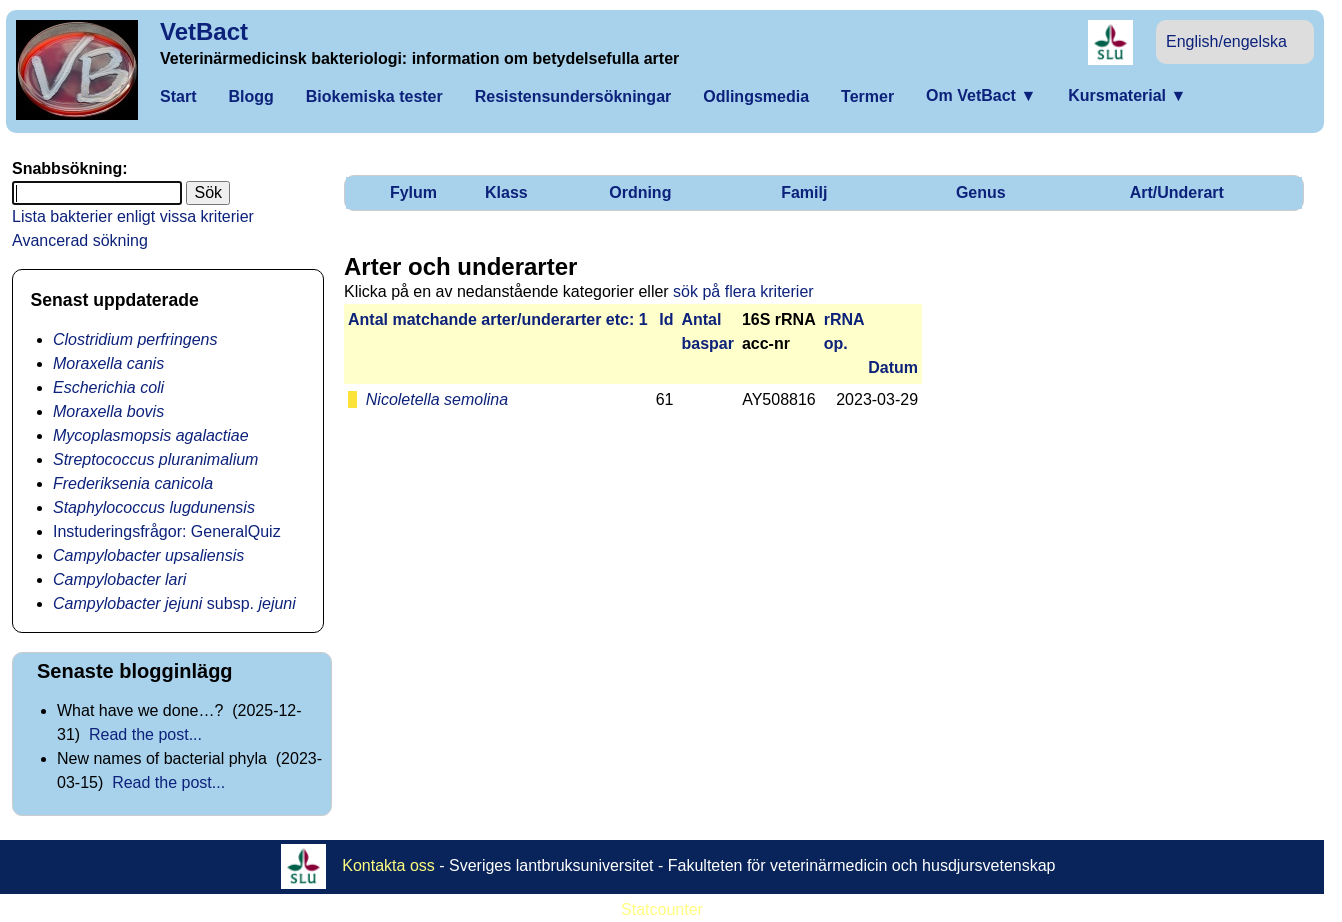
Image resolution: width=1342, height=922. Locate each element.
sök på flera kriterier (743, 291)
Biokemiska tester (374, 96)
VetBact (204, 31)
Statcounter (662, 909)
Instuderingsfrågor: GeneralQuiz (167, 531)
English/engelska (1226, 41)
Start (178, 96)
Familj (804, 192)
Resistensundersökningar (573, 96)
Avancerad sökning (80, 240)
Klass (506, 192)
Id (666, 319)
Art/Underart (1177, 192)
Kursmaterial (1127, 95)
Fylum (413, 192)
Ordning (640, 192)
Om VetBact (981, 95)
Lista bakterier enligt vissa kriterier (133, 216)
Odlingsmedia (756, 96)
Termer (867, 96)
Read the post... (145, 734)
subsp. (174, 603)
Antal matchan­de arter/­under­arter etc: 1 (498, 319)
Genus (981, 192)
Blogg (250, 96)
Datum (893, 367)
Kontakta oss (388, 865)
